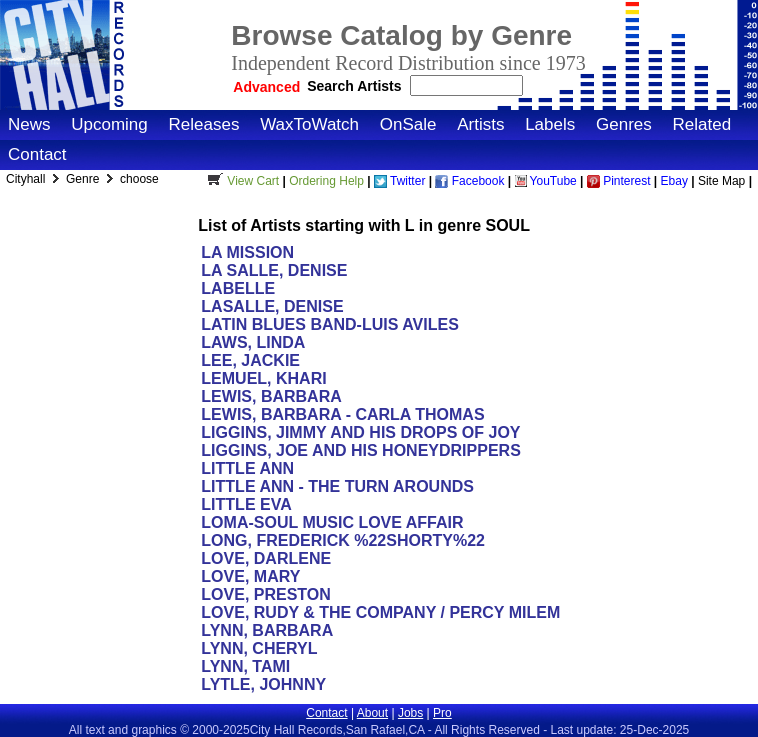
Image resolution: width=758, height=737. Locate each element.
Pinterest (619, 181)
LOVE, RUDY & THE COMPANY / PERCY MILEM (380, 612)
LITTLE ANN (247, 468)
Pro (442, 713)
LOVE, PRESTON (266, 594)
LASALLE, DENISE (272, 306)
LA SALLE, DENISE (274, 270)
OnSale (408, 124)
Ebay (674, 181)
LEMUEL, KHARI (263, 378)
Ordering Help (326, 181)
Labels (550, 124)
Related (701, 124)
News (29, 124)
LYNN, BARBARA (266, 630)
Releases (204, 124)
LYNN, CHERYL (259, 648)
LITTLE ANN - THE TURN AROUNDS (337, 486)
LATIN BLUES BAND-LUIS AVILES (329, 324)
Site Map (721, 181)
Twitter (399, 181)
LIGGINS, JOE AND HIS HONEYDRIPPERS (360, 450)
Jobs (410, 713)
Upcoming (109, 124)
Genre (84, 179)
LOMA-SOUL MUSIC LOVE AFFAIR (332, 522)
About (372, 713)
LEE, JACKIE (250, 360)
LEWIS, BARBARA (271, 396)
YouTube (546, 181)
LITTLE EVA (246, 504)
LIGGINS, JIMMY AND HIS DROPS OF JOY (360, 432)
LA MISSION (247, 252)
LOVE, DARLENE (266, 558)
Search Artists (356, 86)
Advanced (266, 87)
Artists (480, 124)
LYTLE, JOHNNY (263, 684)
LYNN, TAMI (245, 666)
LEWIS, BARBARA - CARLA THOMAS (342, 414)
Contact (37, 154)
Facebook (469, 181)
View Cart (241, 181)
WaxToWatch (309, 124)
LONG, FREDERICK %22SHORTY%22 (343, 540)
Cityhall (27, 179)
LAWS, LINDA (252, 342)
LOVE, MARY (250, 576)
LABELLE (238, 288)
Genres (624, 124)
